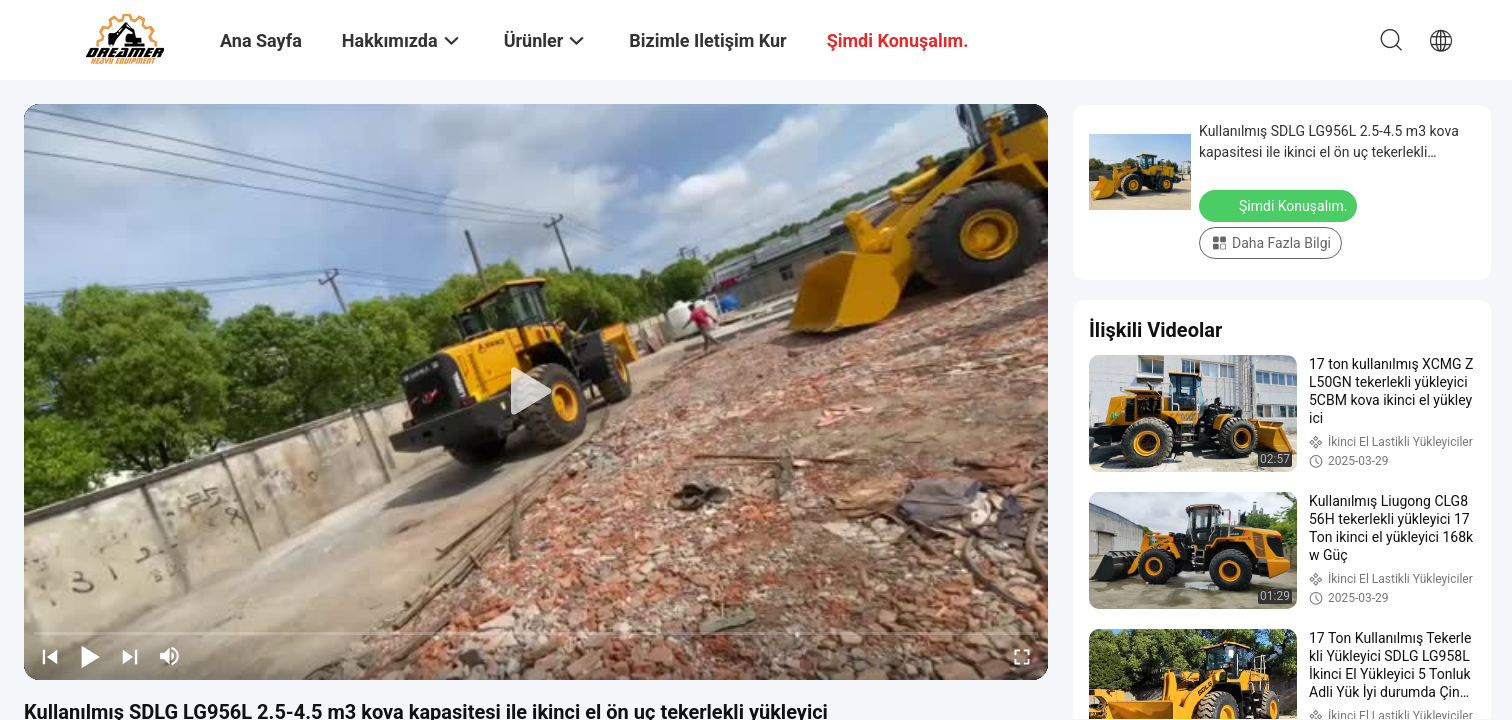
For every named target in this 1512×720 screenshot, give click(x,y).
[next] (130, 656)
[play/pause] (90, 656)
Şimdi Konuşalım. (1280, 205)
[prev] (50, 656)
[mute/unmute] (170, 656)
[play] (536, 392)
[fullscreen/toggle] (1022, 656)
